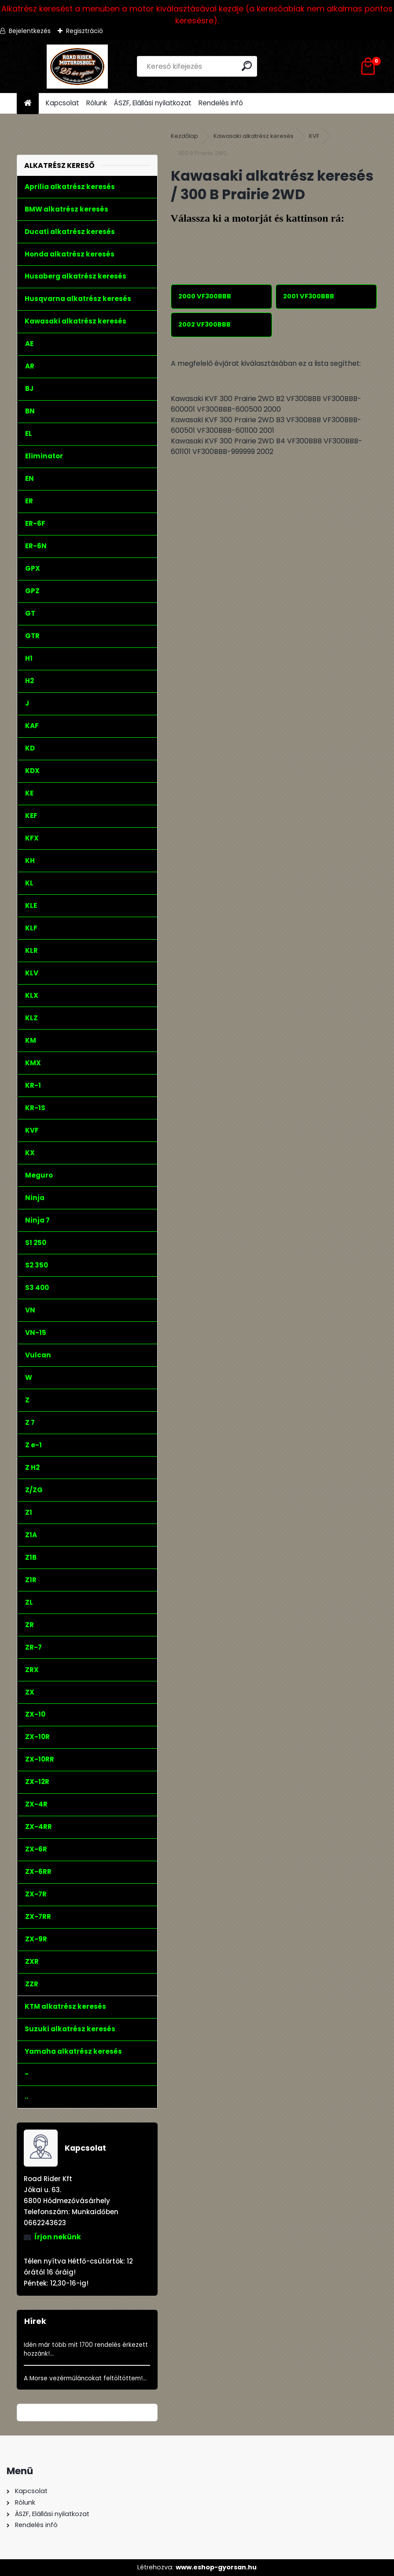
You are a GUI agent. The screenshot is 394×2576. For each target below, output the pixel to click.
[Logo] (77, 67)
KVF (314, 136)
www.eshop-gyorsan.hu (216, 2567)
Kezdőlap (184, 136)
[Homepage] (28, 103)
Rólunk (96, 103)
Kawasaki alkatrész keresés (254, 136)
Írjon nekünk (57, 2237)
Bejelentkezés (30, 30)
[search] (247, 66)
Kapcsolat (62, 103)
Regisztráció (84, 30)
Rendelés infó (221, 103)
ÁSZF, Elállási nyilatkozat (152, 103)
